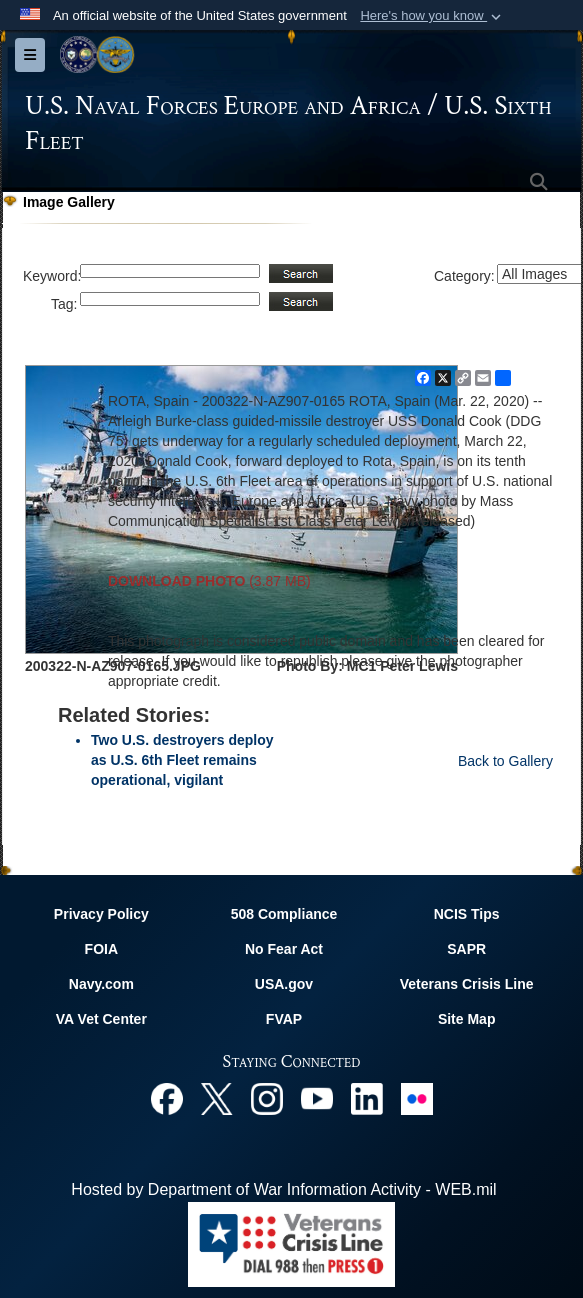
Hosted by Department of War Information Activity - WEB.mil (283, 1189)
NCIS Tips (467, 914)
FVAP (284, 1019)
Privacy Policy (101, 914)
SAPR (466, 949)
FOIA (101, 949)
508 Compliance (284, 914)
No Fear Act (284, 949)
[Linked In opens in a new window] (367, 1097)
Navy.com (101, 984)
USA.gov (284, 984)
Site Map (467, 1019)
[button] (432, 16)
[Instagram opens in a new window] (267, 1097)
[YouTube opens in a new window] (317, 1097)
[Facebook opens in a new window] (167, 1097)
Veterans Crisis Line (467, 984)
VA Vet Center (101, 1019)
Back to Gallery (505, 761)
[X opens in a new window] (217, 1097)
